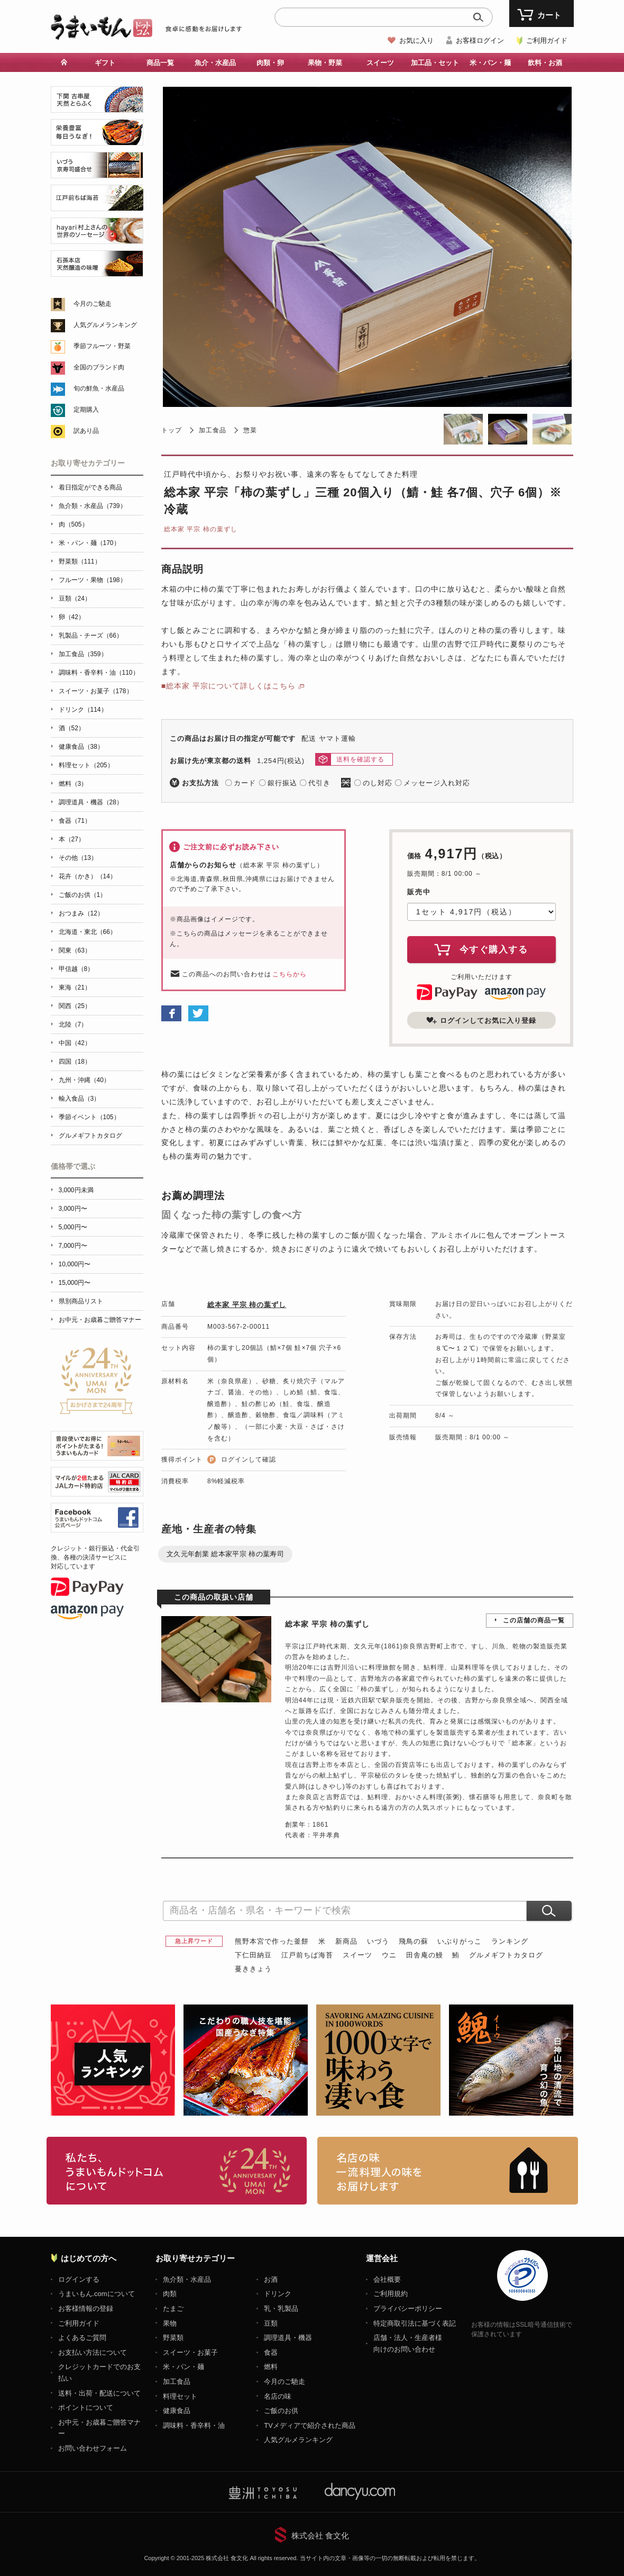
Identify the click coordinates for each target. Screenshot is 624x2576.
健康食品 (176, 2411)
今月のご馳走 (93, 303)
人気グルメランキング (105, 325)
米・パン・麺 (490, 63)
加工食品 (212, 430)
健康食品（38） (81, 746)
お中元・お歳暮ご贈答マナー (100, 1319)
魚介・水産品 (215, 63)
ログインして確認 (248, 1459)
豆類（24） (75, 598)
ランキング (509, 1941)
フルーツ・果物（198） (92, 580)
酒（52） (72, 728)
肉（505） (73, 524)
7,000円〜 (73, 1245)
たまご (173, 2308)
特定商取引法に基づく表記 (414, 2323)
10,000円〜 (75, 1264)
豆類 (271, 2323)
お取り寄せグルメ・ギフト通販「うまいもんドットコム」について (177, 2171)
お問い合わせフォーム (92, 2448)
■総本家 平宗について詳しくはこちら (228, 686)
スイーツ (380, 63)
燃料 (271, 2367)
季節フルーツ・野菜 (102, 346)
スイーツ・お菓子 (190, 2352)
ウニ (389, 1955)
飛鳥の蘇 (413, 1941)
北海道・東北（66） (87, 932)
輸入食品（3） (79, 1098)
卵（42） (72, 617)
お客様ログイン (480, 40)
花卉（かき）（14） (87, 876)
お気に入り (416, 40)
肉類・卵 (270, 63)
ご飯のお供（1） (83, 895)
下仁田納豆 (253, 1955)
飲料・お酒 (545, 63)
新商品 (346, 1941)
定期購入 (86, 409)
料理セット (180, 2396)
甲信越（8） (76, 969)
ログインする (78, 2279)
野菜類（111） (80, 561)
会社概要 (387, 2279)
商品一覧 (160, 63)
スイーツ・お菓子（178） (96, 691)
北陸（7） (73, 1024)
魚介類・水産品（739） (92, 506)
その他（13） (78, 857)
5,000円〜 (73, 1227)
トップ (171, 430)
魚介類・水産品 (187, 2279)
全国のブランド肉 (99, 367)
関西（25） (75, 1006)
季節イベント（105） (89, 1117)
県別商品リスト (81, 1301)
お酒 (271, 2279)
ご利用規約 (390, 2294)
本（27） (72, 839)
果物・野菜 (325, 63)
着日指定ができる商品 (90, 487)
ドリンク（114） (83, 709)
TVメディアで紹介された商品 (309, 2425)
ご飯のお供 (281, 2411)
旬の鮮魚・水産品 (99, 388)
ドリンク (277, 2294)
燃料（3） (73, 783)
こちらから (289, 974)
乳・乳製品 (281, 2308)
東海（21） (75, 987)
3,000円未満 (76, 1190)
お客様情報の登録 (85, 2308)
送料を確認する (360, 759)
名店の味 (277, 2396)
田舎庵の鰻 (424, 1955)
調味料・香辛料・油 (194, 2425)
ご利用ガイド (546, 40)
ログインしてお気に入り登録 (481, 1020)
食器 (271, 2352)
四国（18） (75, 1061)
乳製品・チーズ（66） (91, 635)
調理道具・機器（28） (91, 802)
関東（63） (75, 950)
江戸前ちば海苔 (307, 1955)
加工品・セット (435, 63)
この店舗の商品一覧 (534, 1620)
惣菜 (250, 430)
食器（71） (75, 820)
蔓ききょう (253, 1969)
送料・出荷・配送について (99, 2393)
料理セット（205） (86, 765)
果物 (170, 2323)
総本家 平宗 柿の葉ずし (200, 529)
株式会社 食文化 (320, 2535)
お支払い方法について (92, 2352)
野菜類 (173, 2338)
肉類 (170, 2294)
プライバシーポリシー (407, 2308)
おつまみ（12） (81, 913)
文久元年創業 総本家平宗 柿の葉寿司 (225, 1554)
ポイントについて (85, 2407)
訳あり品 (86, 430)
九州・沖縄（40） (84, 1080)
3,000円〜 (73, 1208)
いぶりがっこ (459, 1941)
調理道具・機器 (288, 2338)
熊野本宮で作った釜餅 (272, 1941)
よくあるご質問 (82, 2338)
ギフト (105, 63)
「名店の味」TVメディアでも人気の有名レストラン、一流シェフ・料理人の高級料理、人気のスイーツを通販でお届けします (447, 2171)
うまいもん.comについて (96, 2294)
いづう (378, 1941)
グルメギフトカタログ (506, 1955)
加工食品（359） (83, 654)
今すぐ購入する (481, 949)
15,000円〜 (75, 1282)
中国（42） (75, 1043)
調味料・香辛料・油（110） (99, 672)
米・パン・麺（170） (89, 543)
